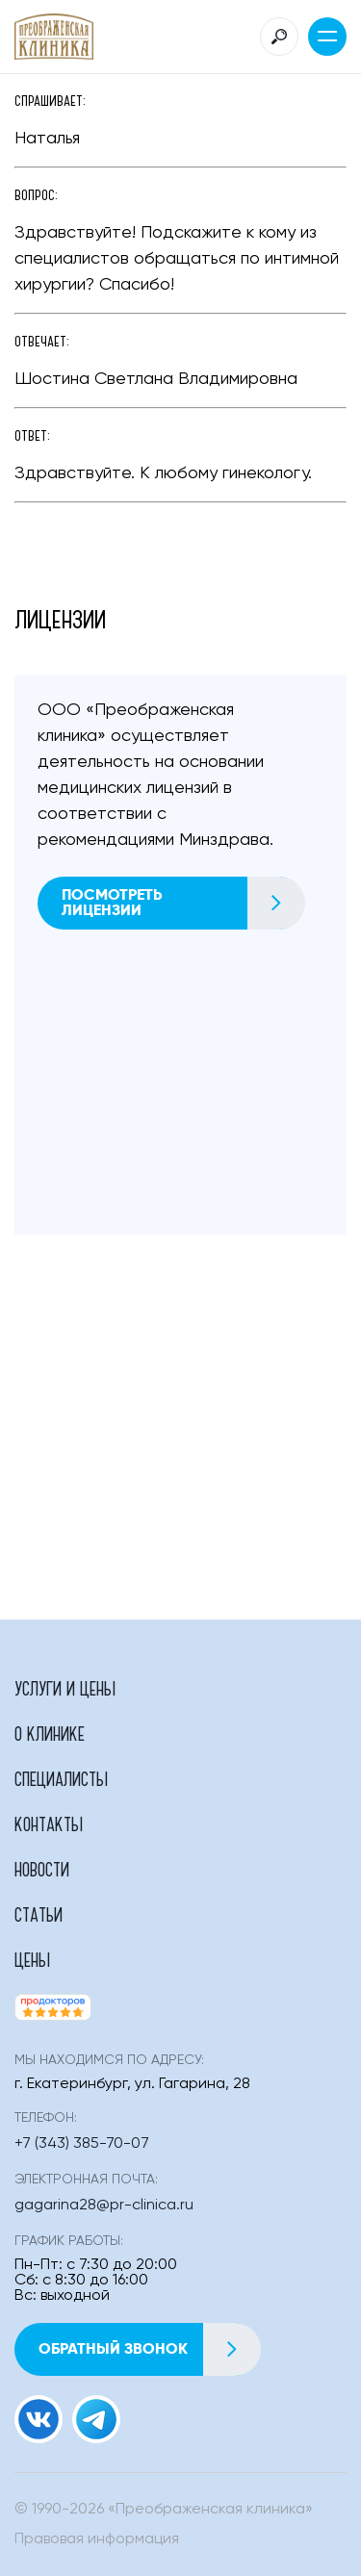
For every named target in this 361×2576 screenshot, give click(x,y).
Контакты (48, 1823)
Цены (32, 1959)
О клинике (49, 1733)
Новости (41, 1868)
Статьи (38, 1914)
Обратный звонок (149, 2349)
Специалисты (61, 1778)
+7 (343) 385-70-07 (81, 2144)
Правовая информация (96, 2539)
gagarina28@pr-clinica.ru (103, 2205)
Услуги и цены (65, 1687)
